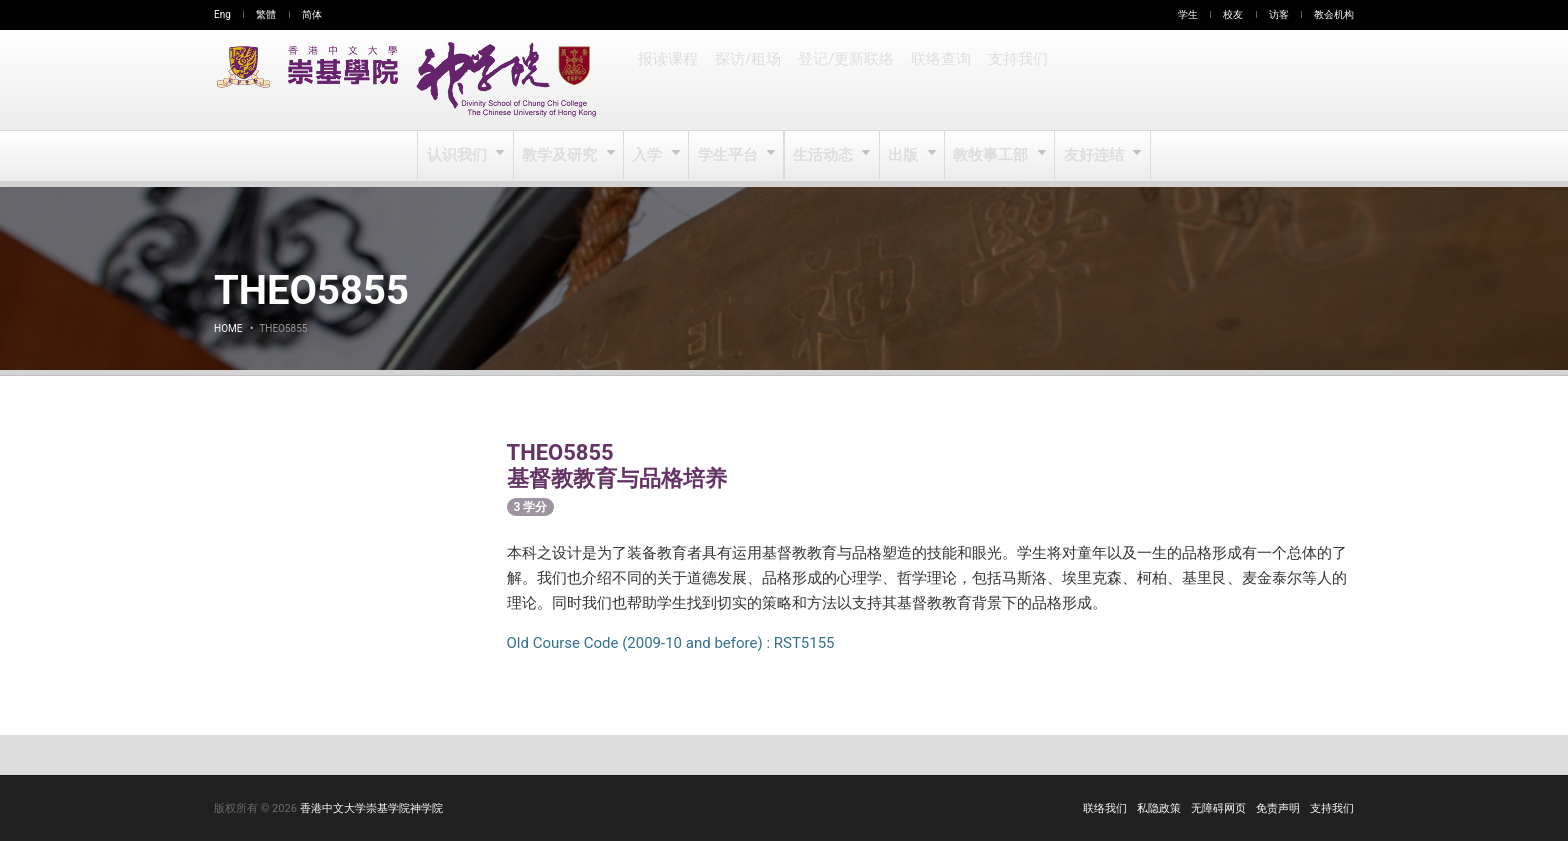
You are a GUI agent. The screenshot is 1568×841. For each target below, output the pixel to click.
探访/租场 (747, 80)
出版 (904, 156)
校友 (1233, 14)
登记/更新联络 (843, 80)
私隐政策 (1159, 808)
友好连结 (1092, 156)
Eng (222, 14)
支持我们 (1012, 80)
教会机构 (1334, 14)
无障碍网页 (1218, 808)
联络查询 (936, 80)
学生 (1188, 14)
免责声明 (1278, 808)
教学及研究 (562, 156)
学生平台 (729, 156)
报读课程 (668, 80)
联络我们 (1105, 808)
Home (228, 328)
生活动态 (823, 156)
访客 (1279, 14)
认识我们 (460, 156)
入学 (649, 156)
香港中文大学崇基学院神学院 (371, 808)
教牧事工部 (991, 156)
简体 (312, 14)
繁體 (266, 14)
